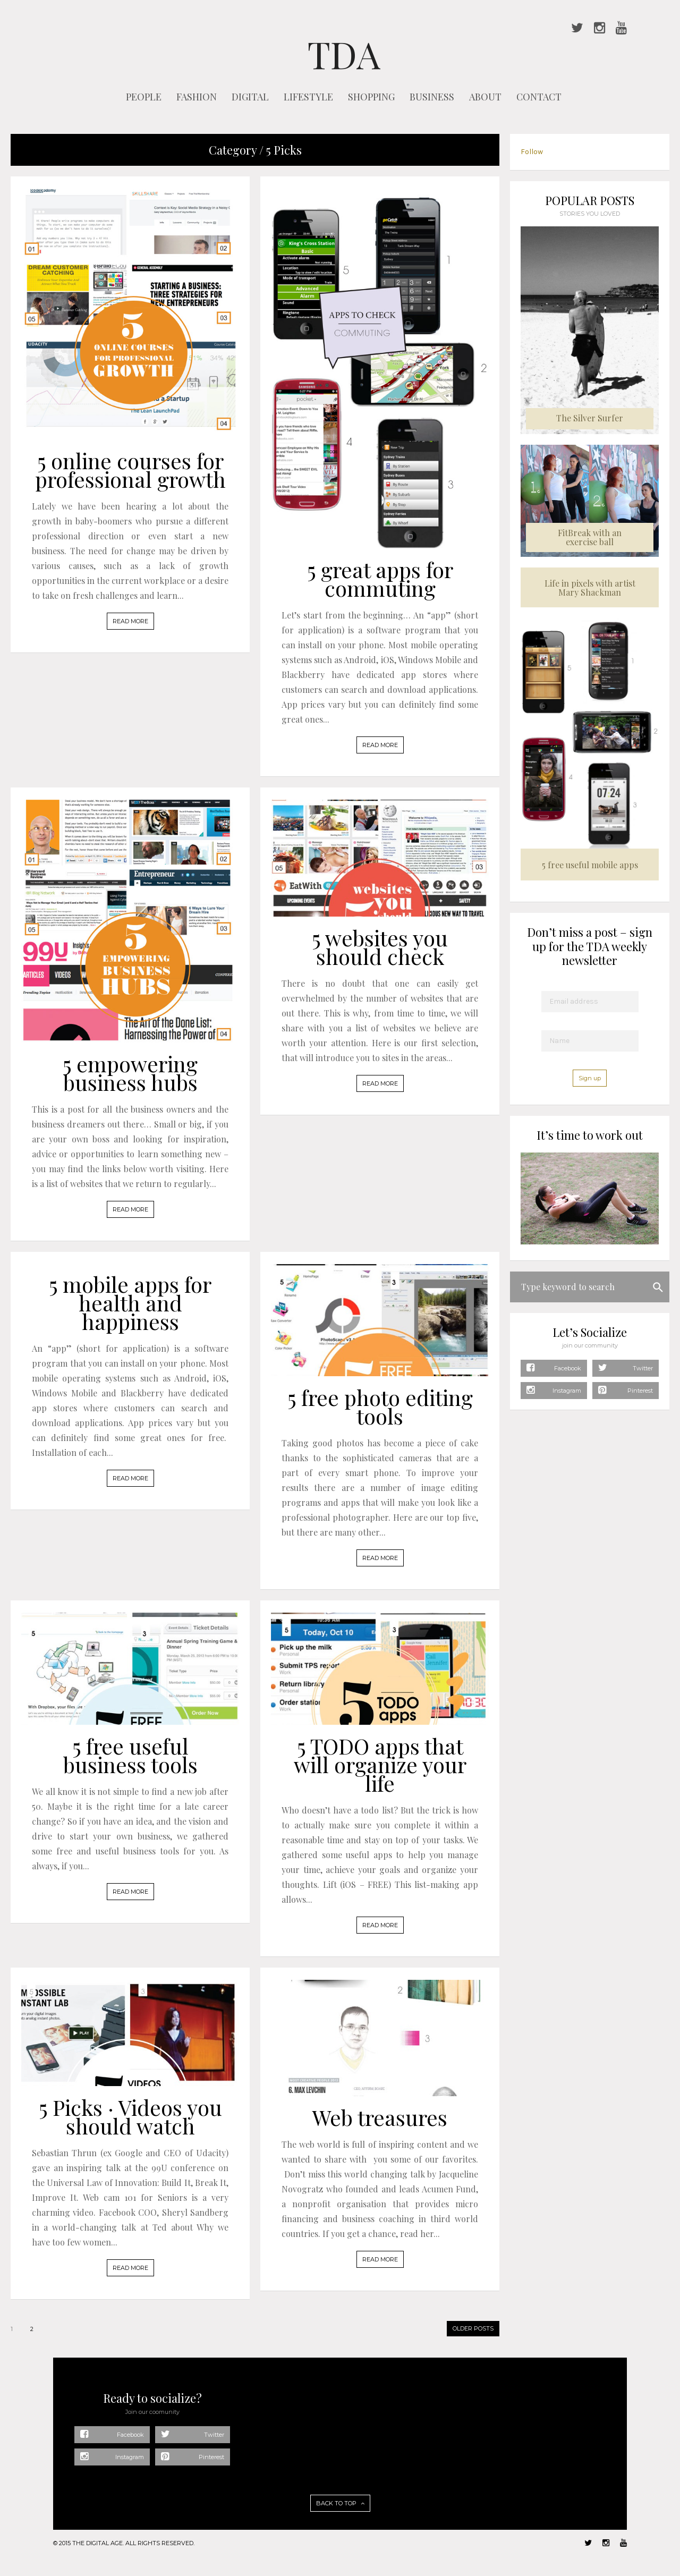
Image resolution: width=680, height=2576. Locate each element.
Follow (532, 151)
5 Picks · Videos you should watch (130, 2116)
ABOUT (485, 96)
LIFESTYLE (308, 96)
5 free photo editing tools (380, 1406)
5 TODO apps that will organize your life (380, 1764)
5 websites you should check (380, 946)
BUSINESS (432, 96)
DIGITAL (250, 96)
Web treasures (379, 2117)
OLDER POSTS (473, 2328)
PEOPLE (144, 96)
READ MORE (130, 621)
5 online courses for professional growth (130, 469)
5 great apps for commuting (380, 578)
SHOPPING (371, 96)
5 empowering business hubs (130, 1072)
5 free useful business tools (130, 1755)
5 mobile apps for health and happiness (130, 1302)
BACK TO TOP (340, 2503)
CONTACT (539, 96)
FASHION (196, 96)
